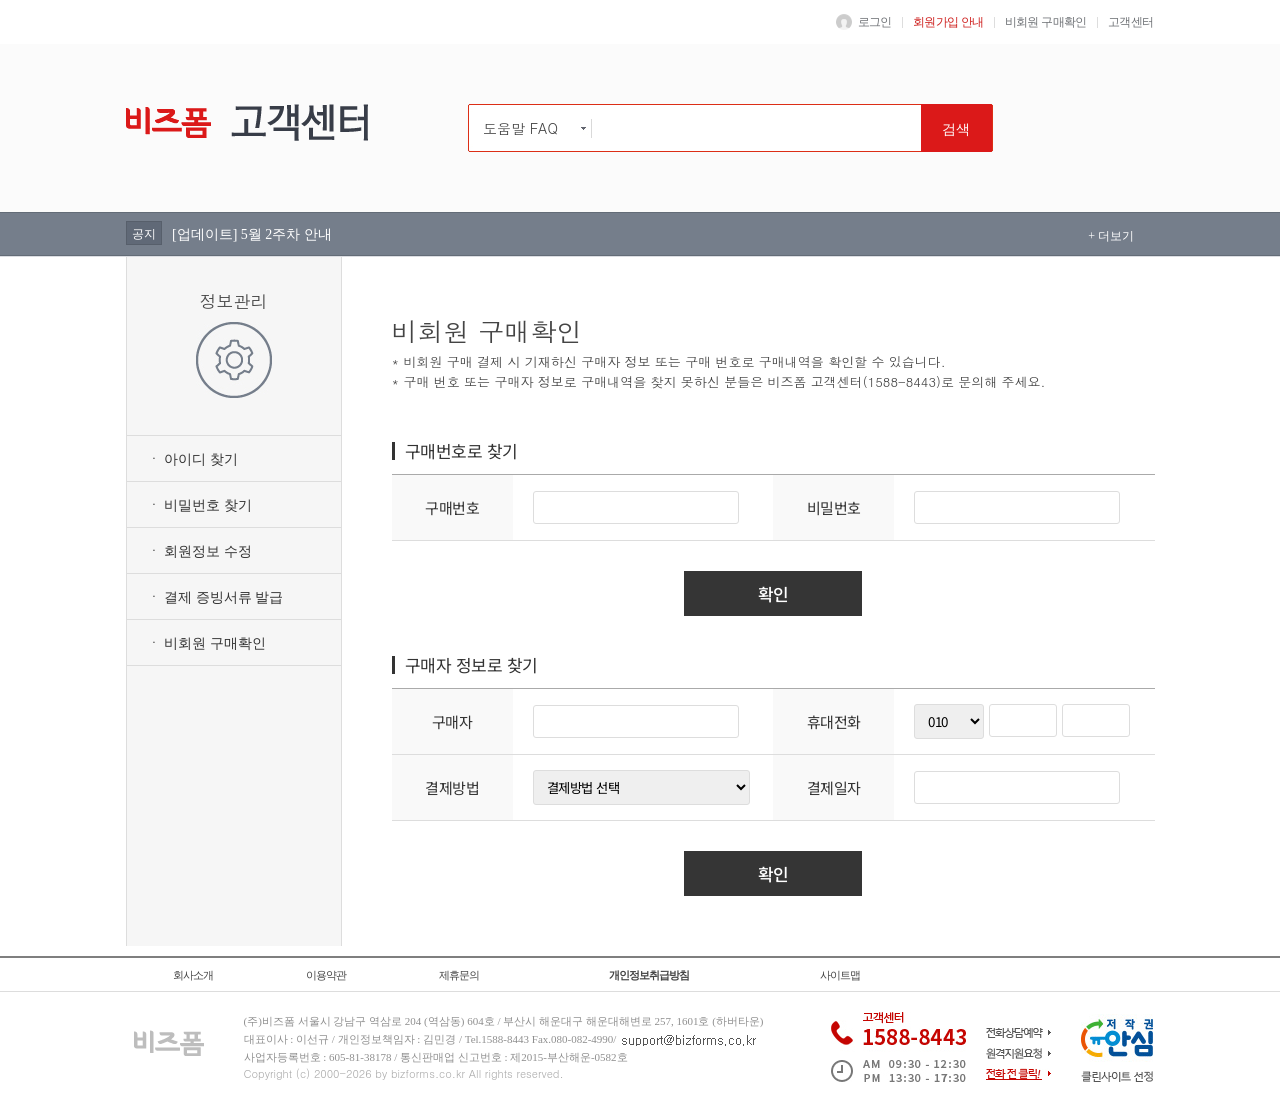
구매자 (452, 721)
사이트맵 (840, 975)
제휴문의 (459, 975)
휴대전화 (834, 721)
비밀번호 (834, 507)
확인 (773, 593)
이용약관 (326, 975)
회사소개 (193, 975)
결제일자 (834, 787)
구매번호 (452, 507)
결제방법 (452, 787)
